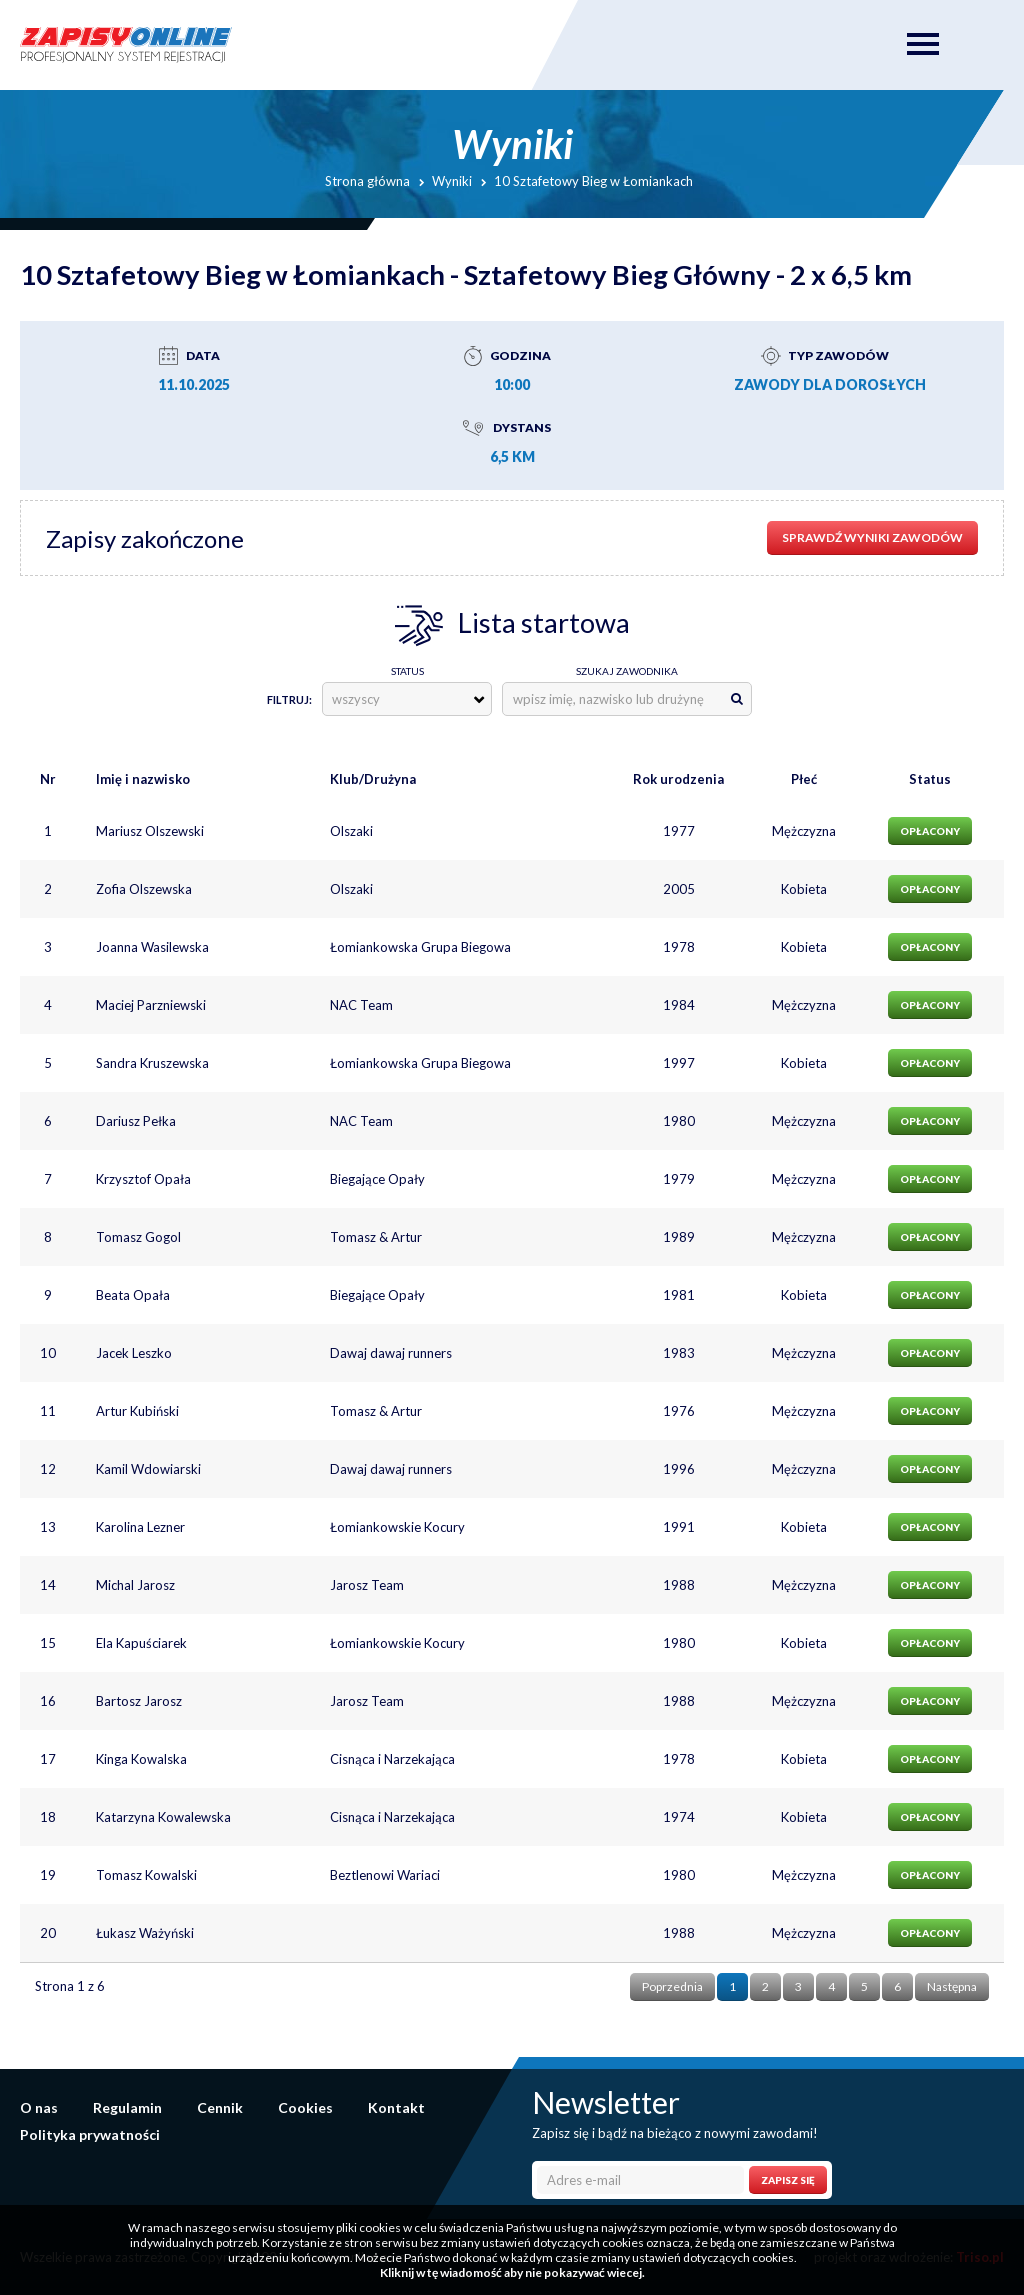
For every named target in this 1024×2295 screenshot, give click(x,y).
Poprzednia (672, 1986)
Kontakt (396, 2107)
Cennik (220, 2107)
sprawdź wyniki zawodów (872, 537)
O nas (39, 2107)
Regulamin (127, 2107)
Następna (952, 1986)
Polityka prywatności (90, 2134)
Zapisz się (788, 2180)
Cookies (305, 2107)
